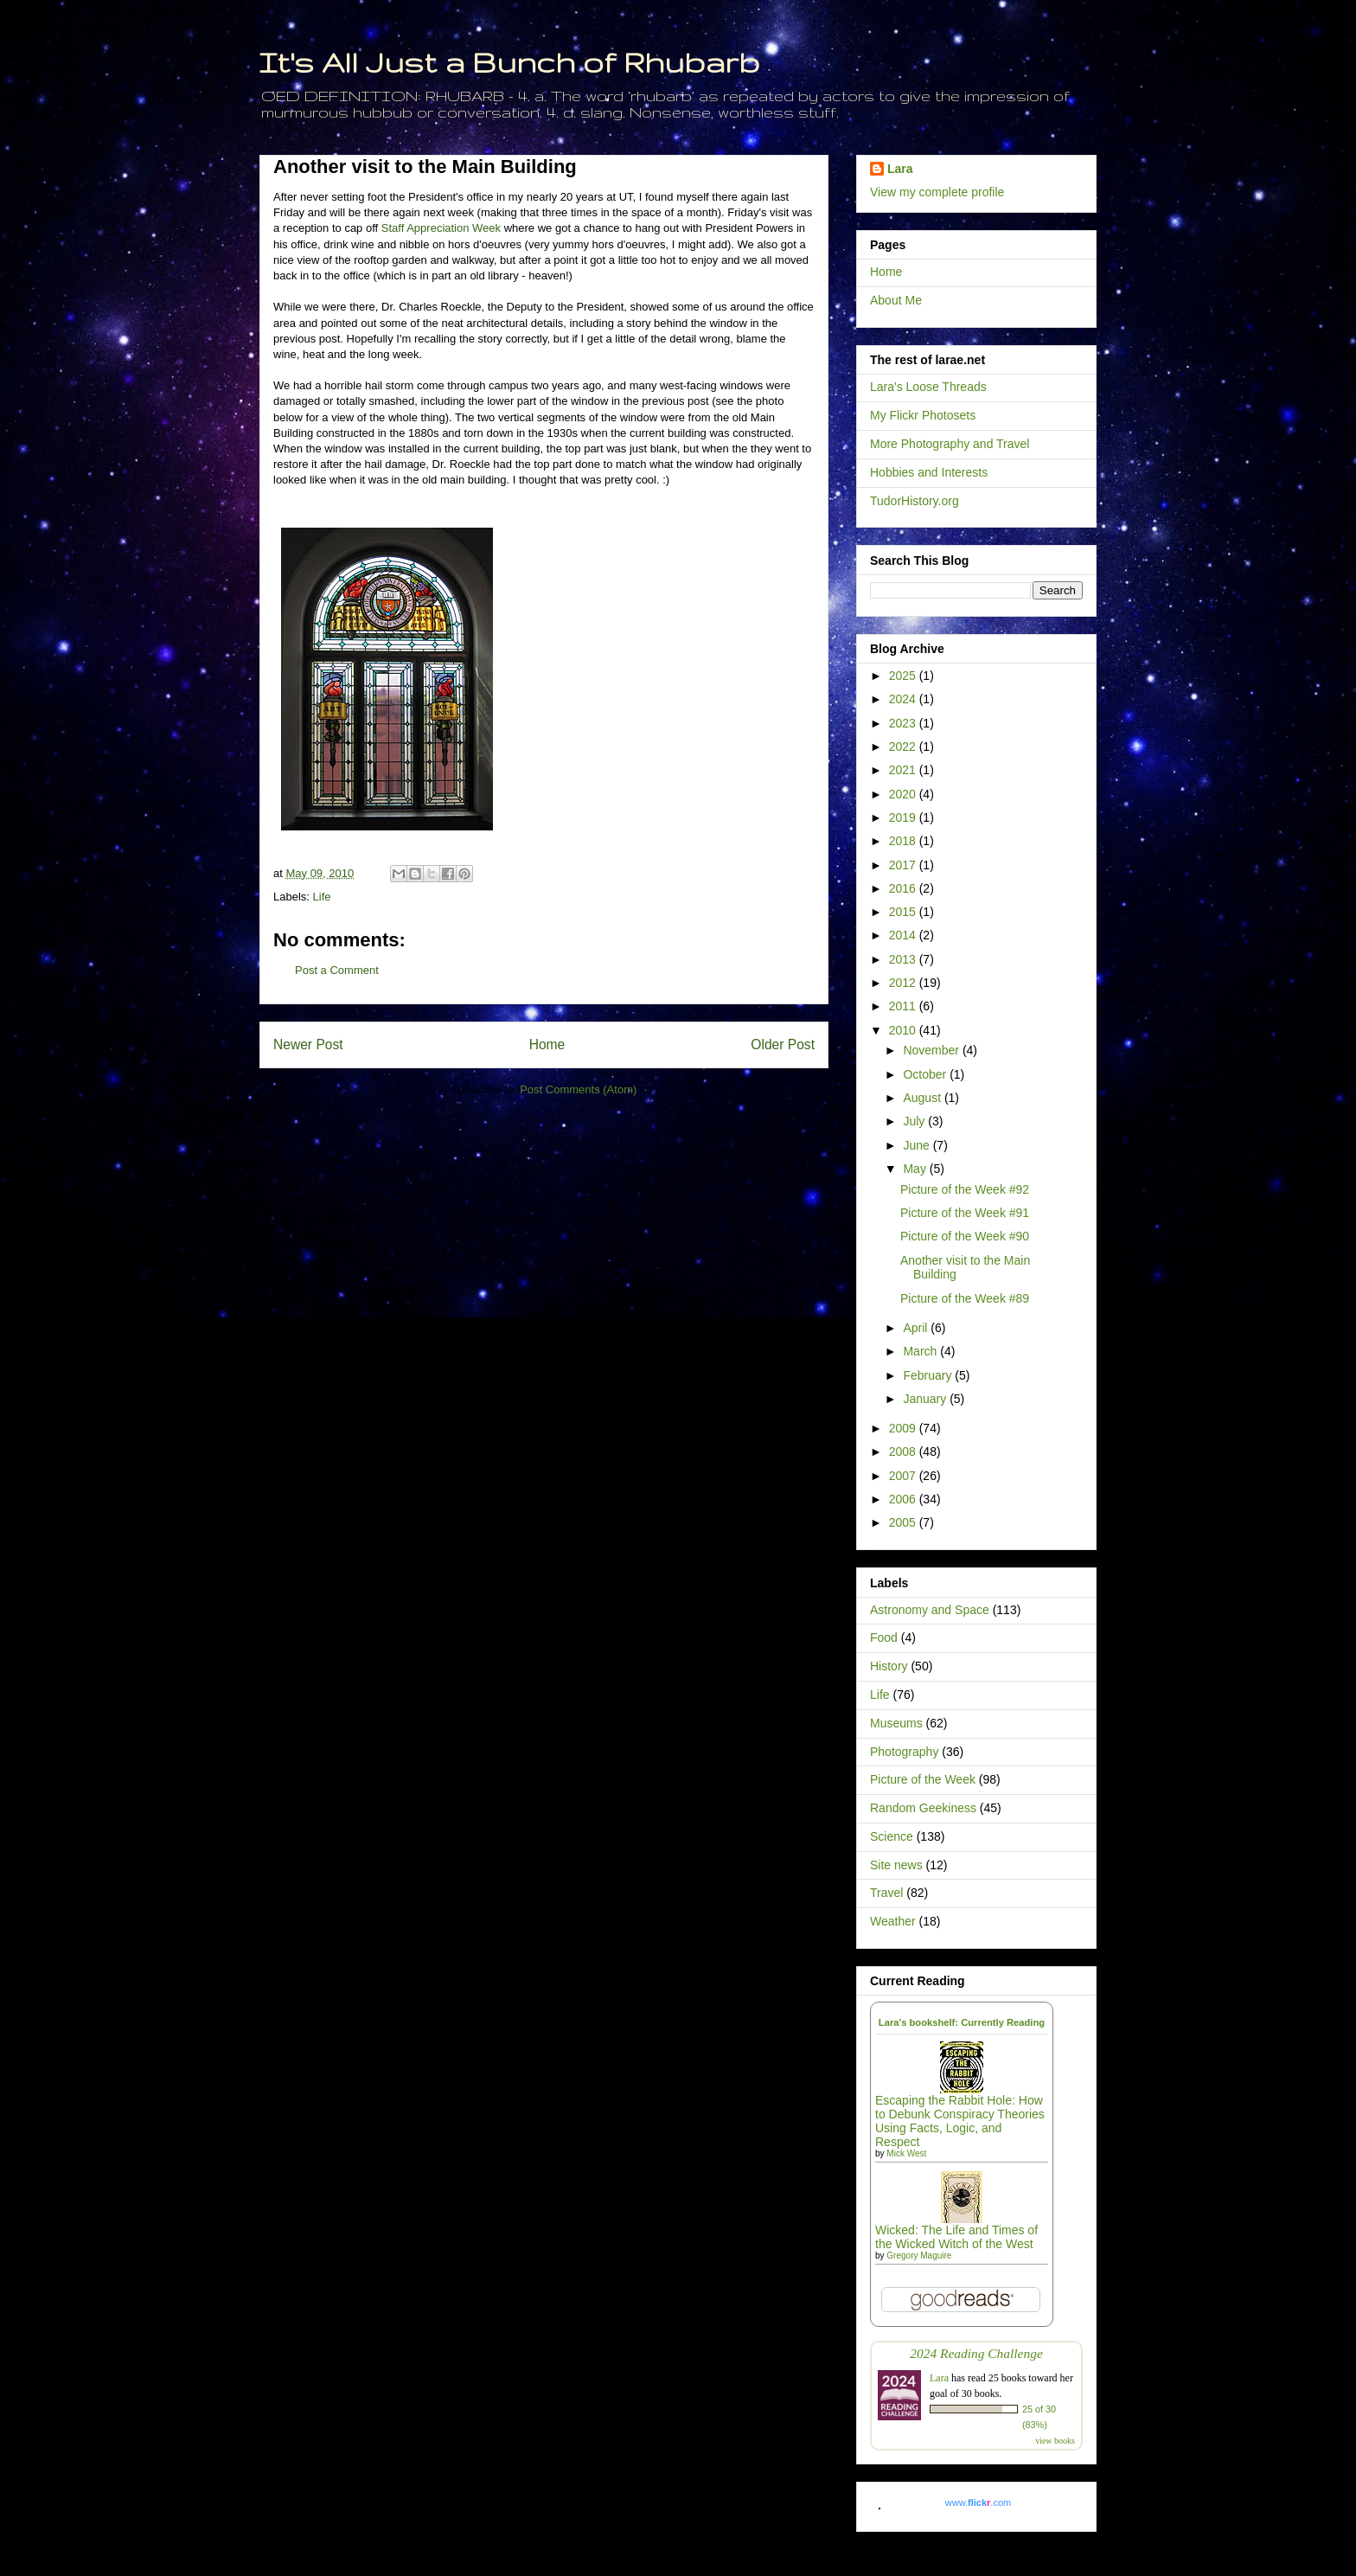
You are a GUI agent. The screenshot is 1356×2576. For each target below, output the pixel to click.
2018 (904, 841)
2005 (904, 1522)
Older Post (783, 1044)
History (889, 1666)
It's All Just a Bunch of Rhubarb (509, 62)
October (926, 1074)
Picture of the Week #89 (964, 1298)
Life (322, 896)
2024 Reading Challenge (976, 2353)
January (926, 1399)
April (917, 1328)
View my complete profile (937, 192)
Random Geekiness (923, 1808)
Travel (886, 1893)
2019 (904, 817)
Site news (896, 1865)
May (916, 1169)
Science (891, 1836)
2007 (904, 1476)
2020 (904, 794)
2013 (904, 959)
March (921, 1351)
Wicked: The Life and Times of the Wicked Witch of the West (956, 2237)
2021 (904, 770)
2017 (904, 865)
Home (547, 1044)
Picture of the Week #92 (964, 1189)
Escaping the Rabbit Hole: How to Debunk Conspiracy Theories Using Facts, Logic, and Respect (960, 2121)
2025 (904, 675)
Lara (900, 169)
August (923, 1098)
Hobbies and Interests (929, 472)
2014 (904, 935)
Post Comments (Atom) (578, 1089)
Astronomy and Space (929, 1610)
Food (884, 1637)
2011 (904, 1006)
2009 (904, 1428)
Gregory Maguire (918, 2255)
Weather (893, 1921)
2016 (904, 888)
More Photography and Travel (949, 444)
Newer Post (308, 1044)
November (932, 1050)
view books (1055, 2440)
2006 (904, 1499)
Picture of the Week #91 (964, 1213)
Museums (896, 1723)
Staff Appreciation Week (441, 227)
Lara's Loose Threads (928, 387)
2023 (904, 723)
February (929, 1375)
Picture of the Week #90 (964, 1236)
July (915, 1121)
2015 (904, 912)
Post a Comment (337, 970)
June (917, 1145)
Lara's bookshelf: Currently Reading (962, 2022)
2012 (904, 983)
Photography (904, 1752)
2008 (904, 1451)
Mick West (906, 2153)
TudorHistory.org (914, 501)
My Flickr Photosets (922, 415)
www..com (978, 2502)
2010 (904, 1030)
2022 (904, 746)
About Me (896, 300)
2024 (904, 699)
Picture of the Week (922, 1779)
